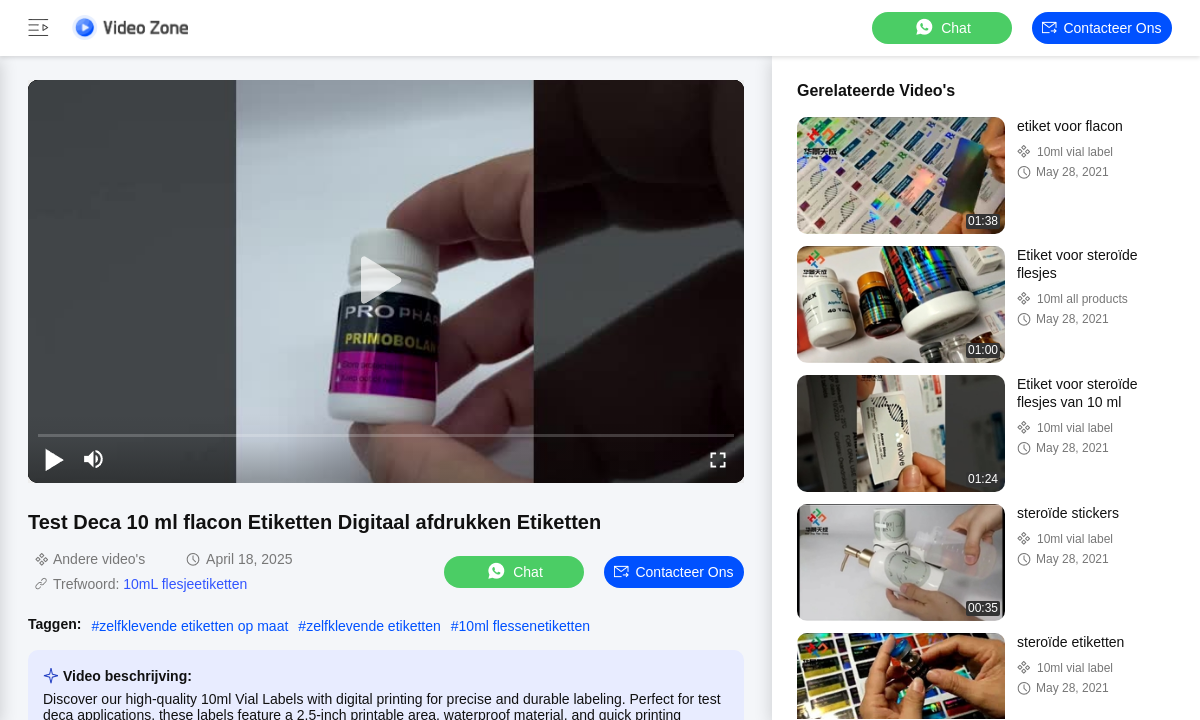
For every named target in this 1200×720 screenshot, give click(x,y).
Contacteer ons (1101, 28)
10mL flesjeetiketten (185, 584)
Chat (942, 27)
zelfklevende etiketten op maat (193, 626)
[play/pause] (54, 459)
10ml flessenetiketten (525, 626)
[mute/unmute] (94, 459)
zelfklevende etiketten (373, 626)
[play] (386, 281)
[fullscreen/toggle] (718, 459)
